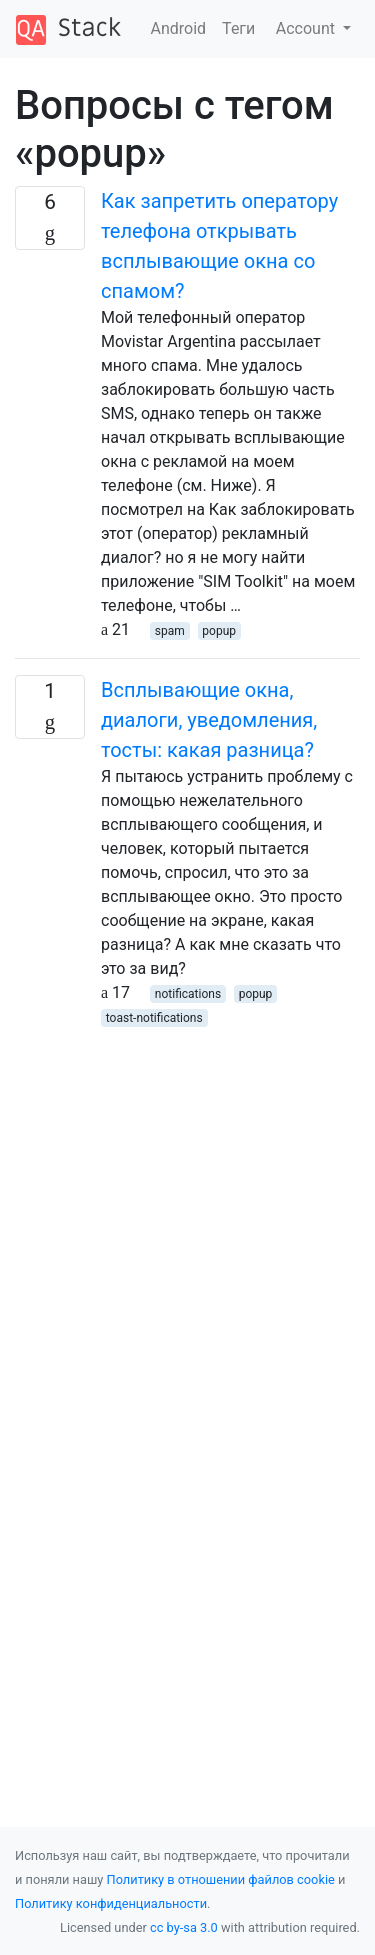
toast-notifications (154, 1018)
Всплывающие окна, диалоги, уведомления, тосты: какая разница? (209, 720)
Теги (238, 28)
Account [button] (307, 28)
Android (179, 28)
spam (170, 631)
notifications (188, 994)
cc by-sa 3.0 (184, 1927)
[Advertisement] (187, 1216)
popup (219, 631)
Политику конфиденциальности (111, 1903)
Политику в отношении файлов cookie (221, 1879)
